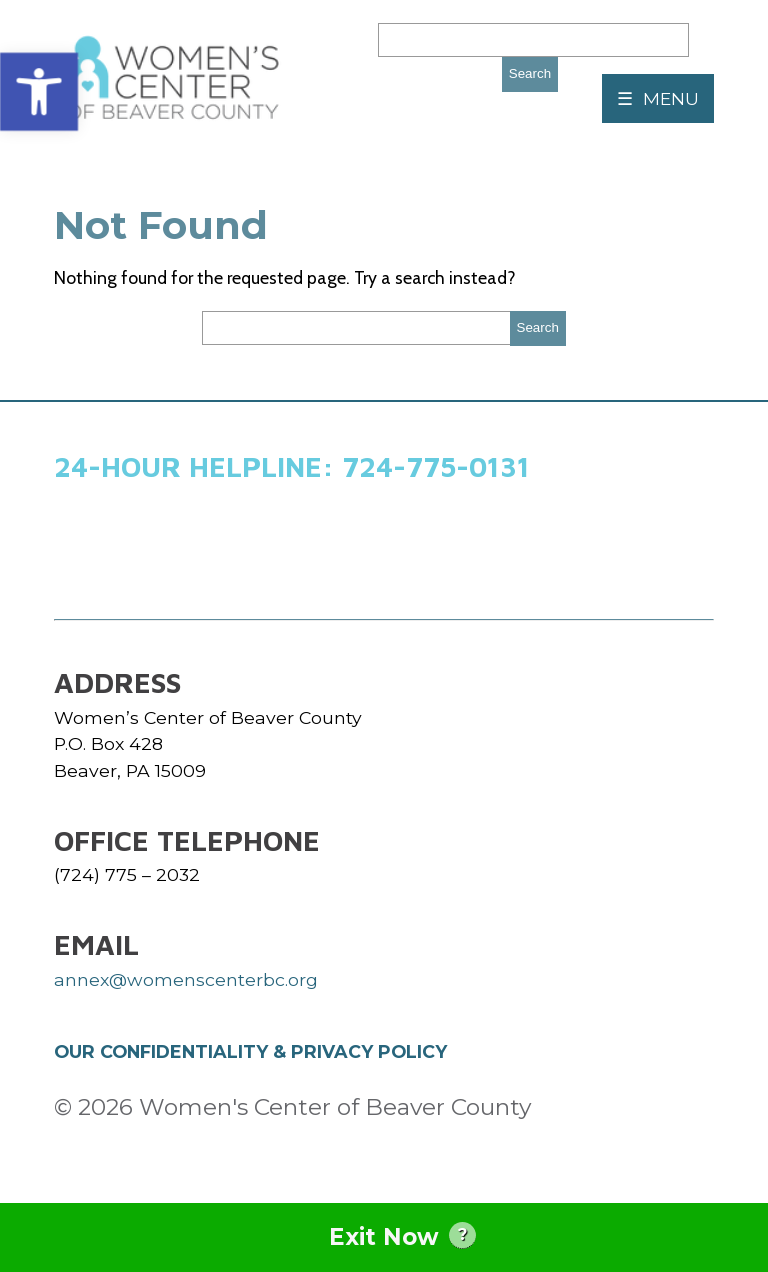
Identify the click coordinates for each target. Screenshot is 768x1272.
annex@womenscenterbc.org (186, 979)
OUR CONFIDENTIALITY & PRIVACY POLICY (250, 1051)
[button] (39, 92)
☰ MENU (658, 98)
